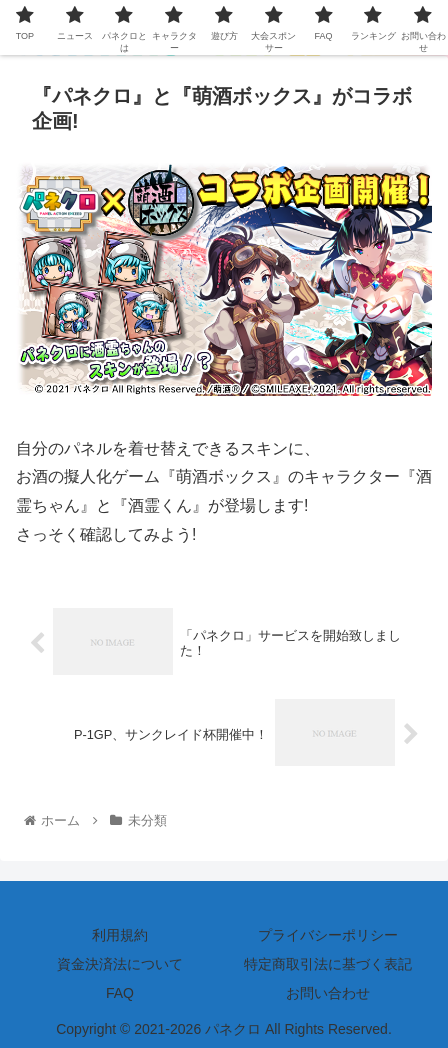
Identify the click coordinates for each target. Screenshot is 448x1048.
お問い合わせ (328, 993)
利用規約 (120, 935)
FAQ (120, 993)
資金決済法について (120, 964)
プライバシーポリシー (328, 935)
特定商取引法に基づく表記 (328, 964)
